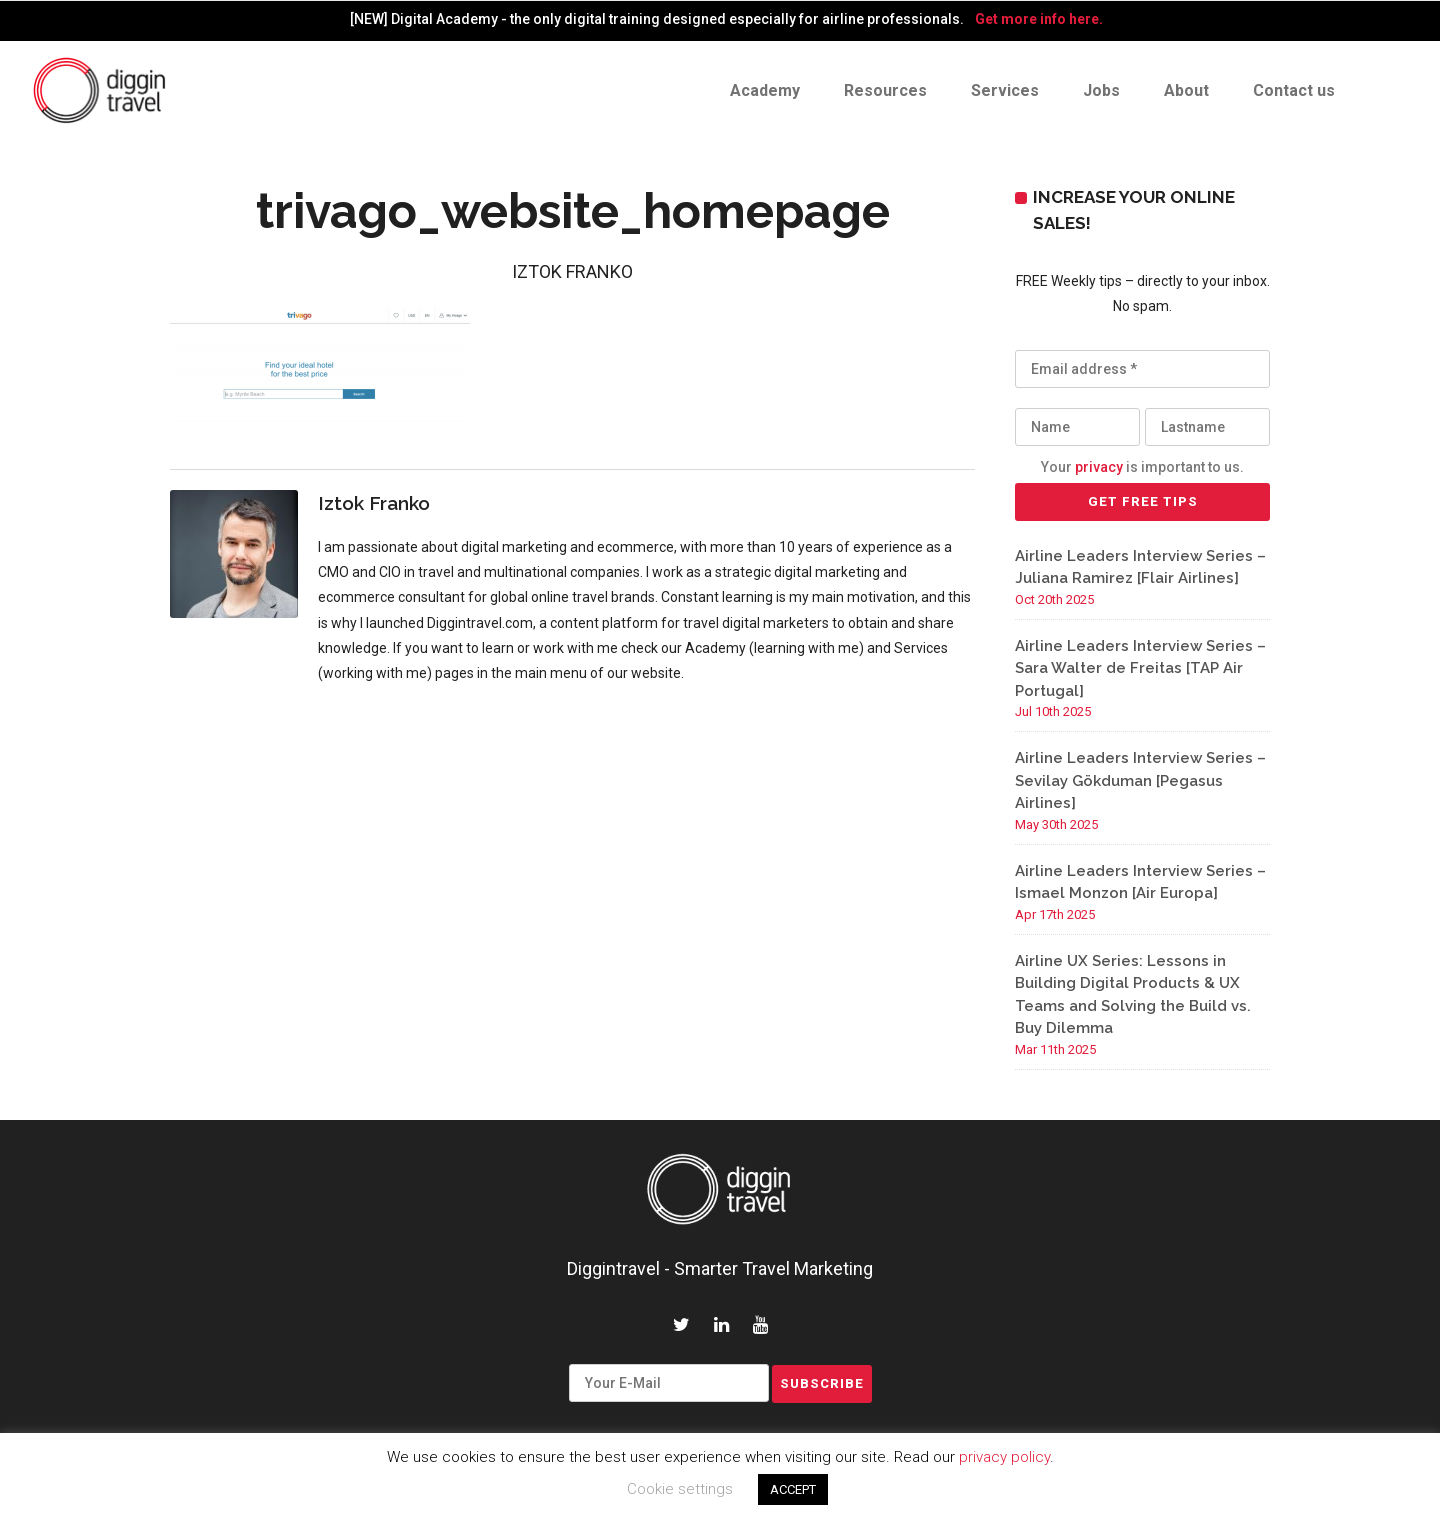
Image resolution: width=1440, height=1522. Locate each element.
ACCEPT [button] (793, 1489)
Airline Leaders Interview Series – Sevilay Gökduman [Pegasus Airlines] (1140, 780)
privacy (1099, 467)
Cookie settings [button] (680, 1489)
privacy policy (1004, 1457)
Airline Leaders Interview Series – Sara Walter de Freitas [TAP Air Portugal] (1140, 668)
